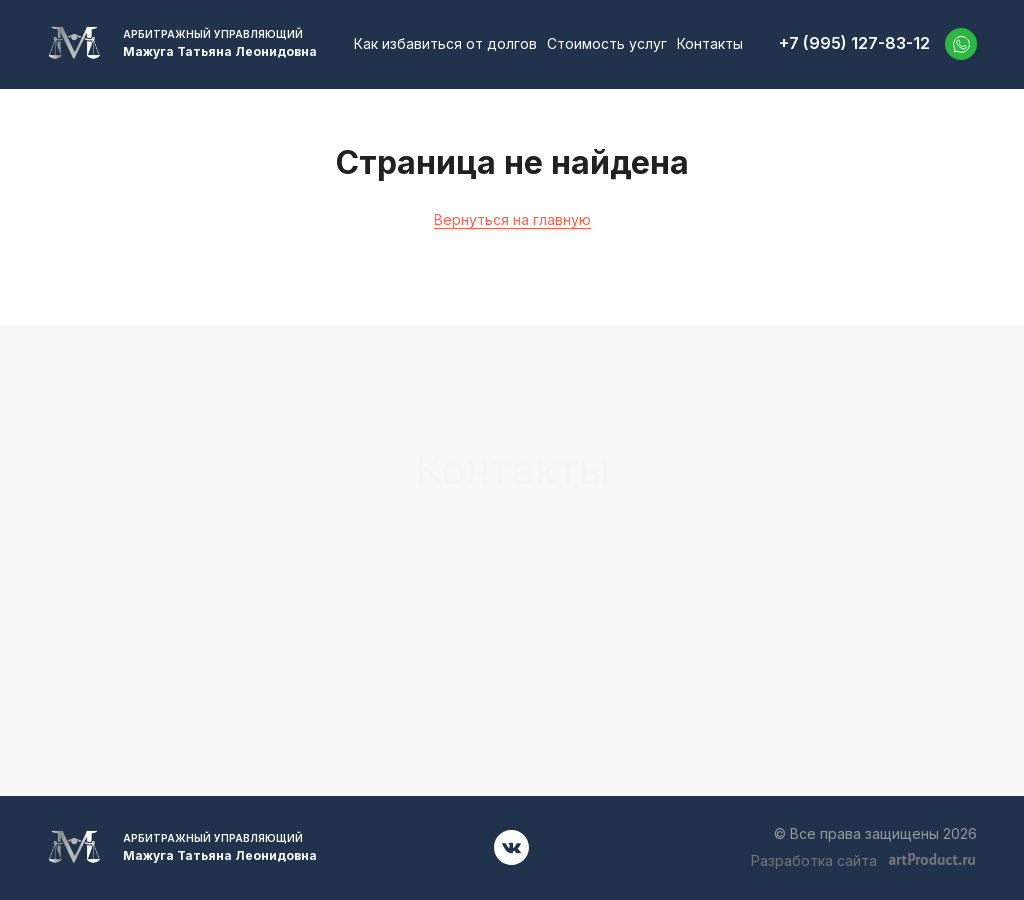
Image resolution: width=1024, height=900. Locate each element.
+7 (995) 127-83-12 (854, 43)
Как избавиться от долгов (445, 43)
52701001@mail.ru (831, 561)
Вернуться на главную (512, 219)
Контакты (710, 43)
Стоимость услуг (607, 43)
